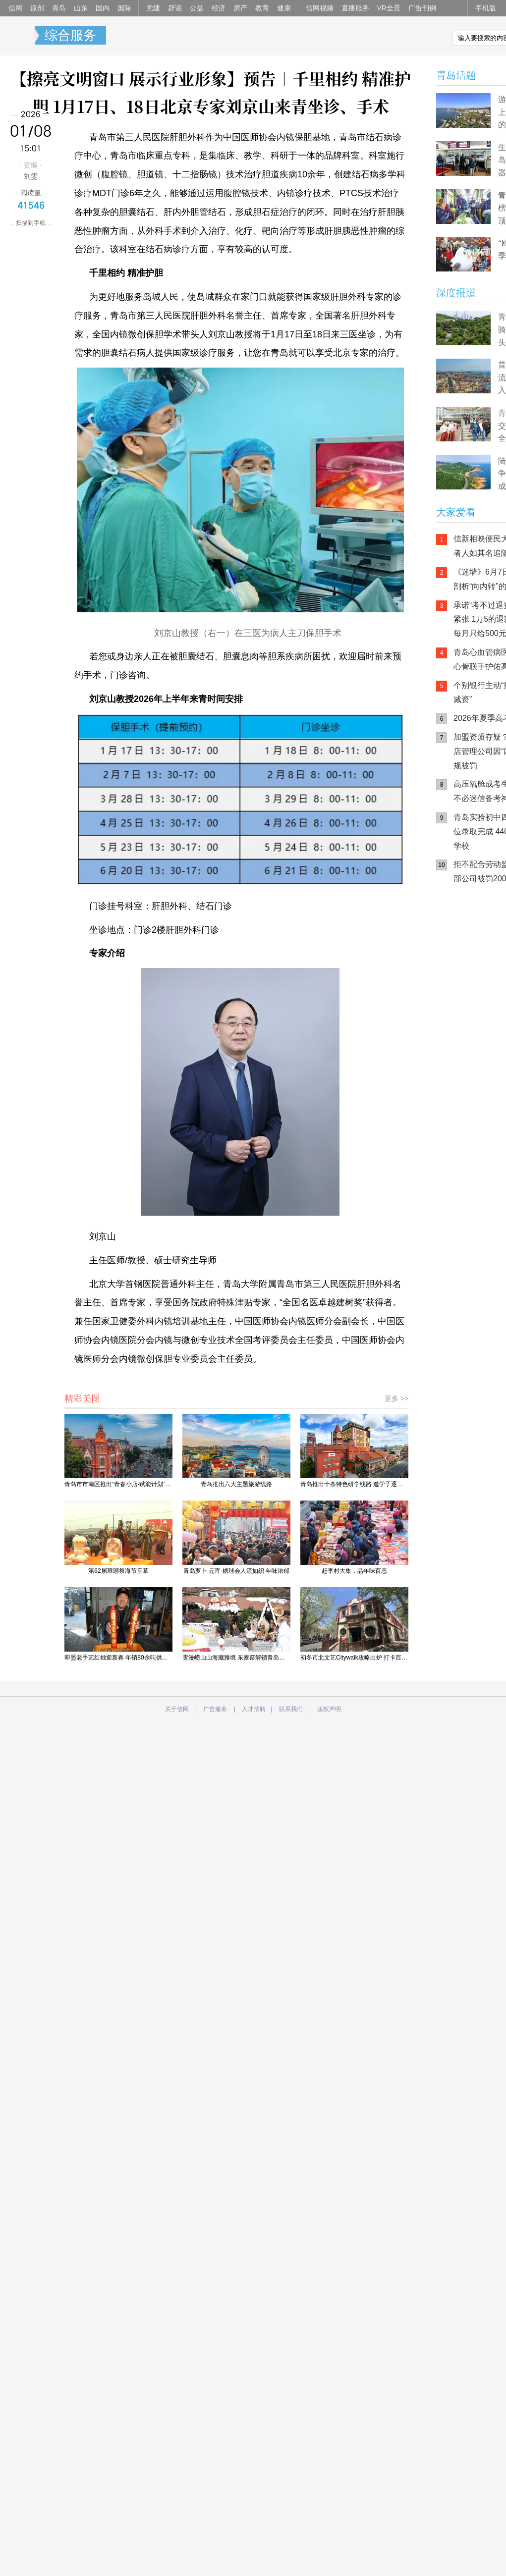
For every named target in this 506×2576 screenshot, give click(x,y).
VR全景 (388, 8)
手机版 (485, 8)
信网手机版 (466, 955)
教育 (262, 8)
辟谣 (175, 8)
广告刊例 (422, 8)
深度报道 (456, 292)
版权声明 (329, 1709)
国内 (103, 8)
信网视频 (320, 8)
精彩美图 (82, 1398)
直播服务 (355, 8)
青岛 (59, 8)
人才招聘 (254, 1709)
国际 (124, 8)
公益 (197, 8)
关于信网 (177, 1709)
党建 (153, 8)
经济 (218, 8)
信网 (15, 8)
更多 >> (396, 1398)
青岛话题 (456, 75)
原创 (37, 8)
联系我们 (291, 1709)
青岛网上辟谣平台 (466, 995)
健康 (284, 8)
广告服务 (215, 1709)
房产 (240, 8)
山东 (81, 8)
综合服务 (70, 35)
